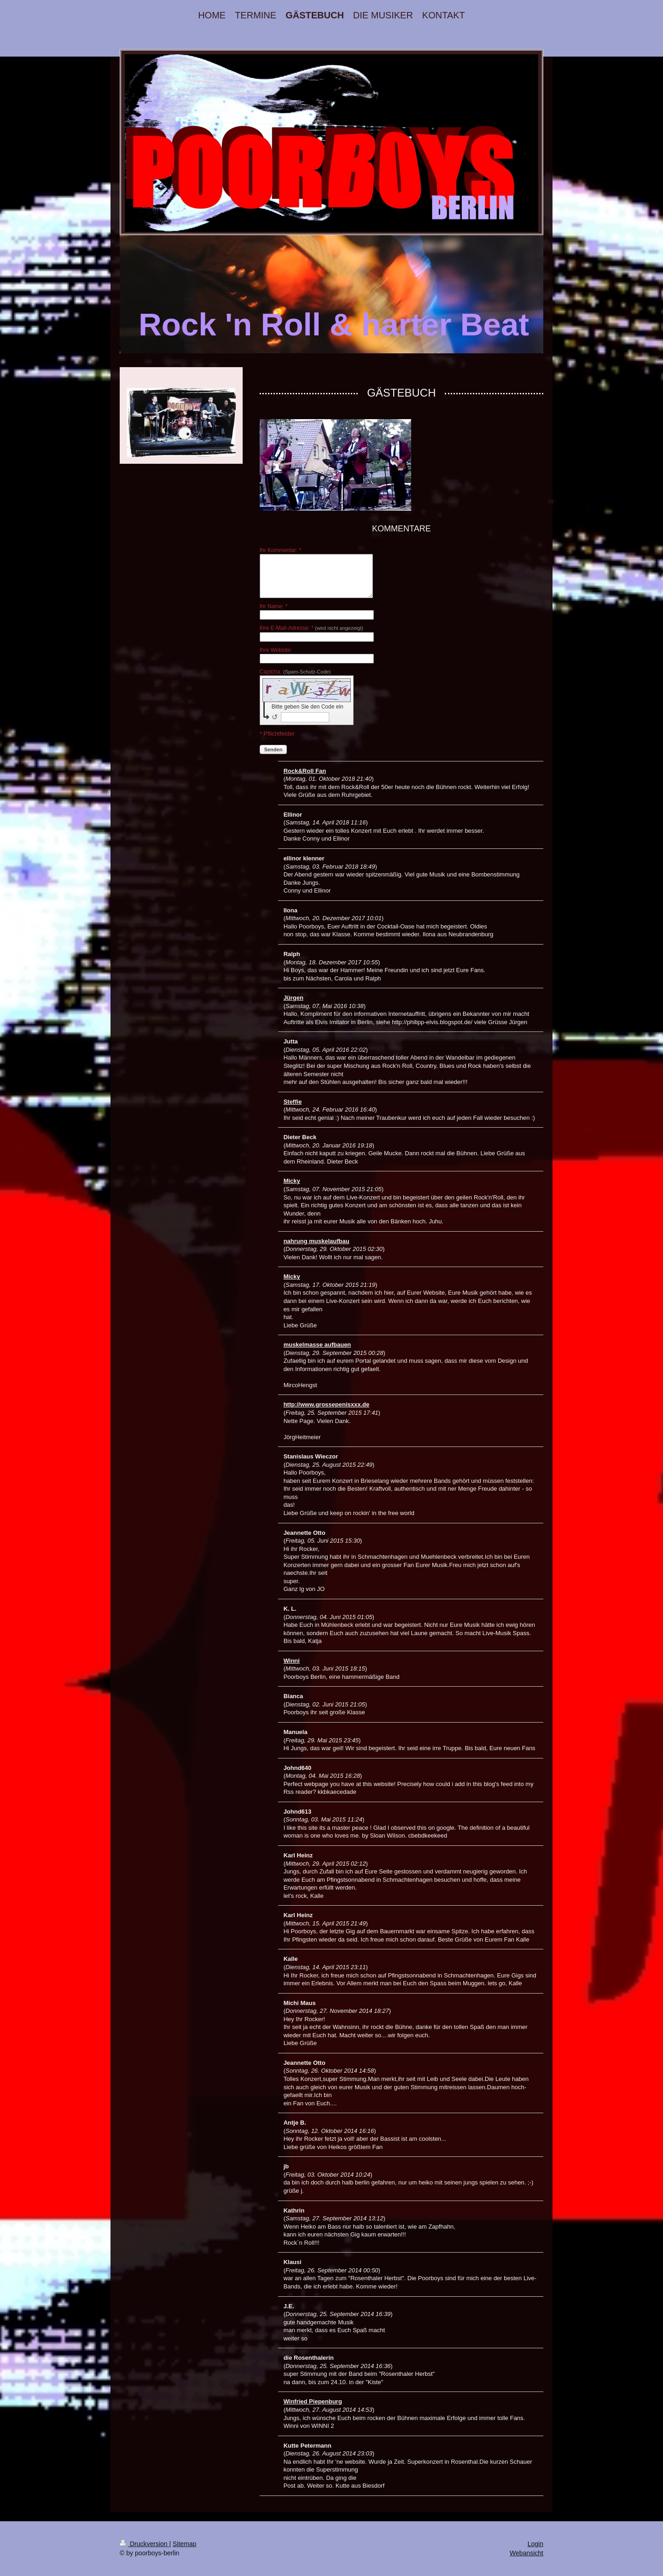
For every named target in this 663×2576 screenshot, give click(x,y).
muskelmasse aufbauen (317, 1344)
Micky (292, 1180)
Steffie (293, 1101)
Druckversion (144, 2543)
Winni (292, 1660)
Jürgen (293, 997)
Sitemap (184, 2543)
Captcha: (295, 671)
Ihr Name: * (274, 606)
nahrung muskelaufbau (316, 1241)
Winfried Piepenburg (313, 2401)
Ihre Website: (276, 650)
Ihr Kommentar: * (281, 550)
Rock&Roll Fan (305, 770)
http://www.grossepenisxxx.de (327, 1404)
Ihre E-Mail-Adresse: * (311, 628)
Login (535, 2543)
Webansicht (526, 2553)
